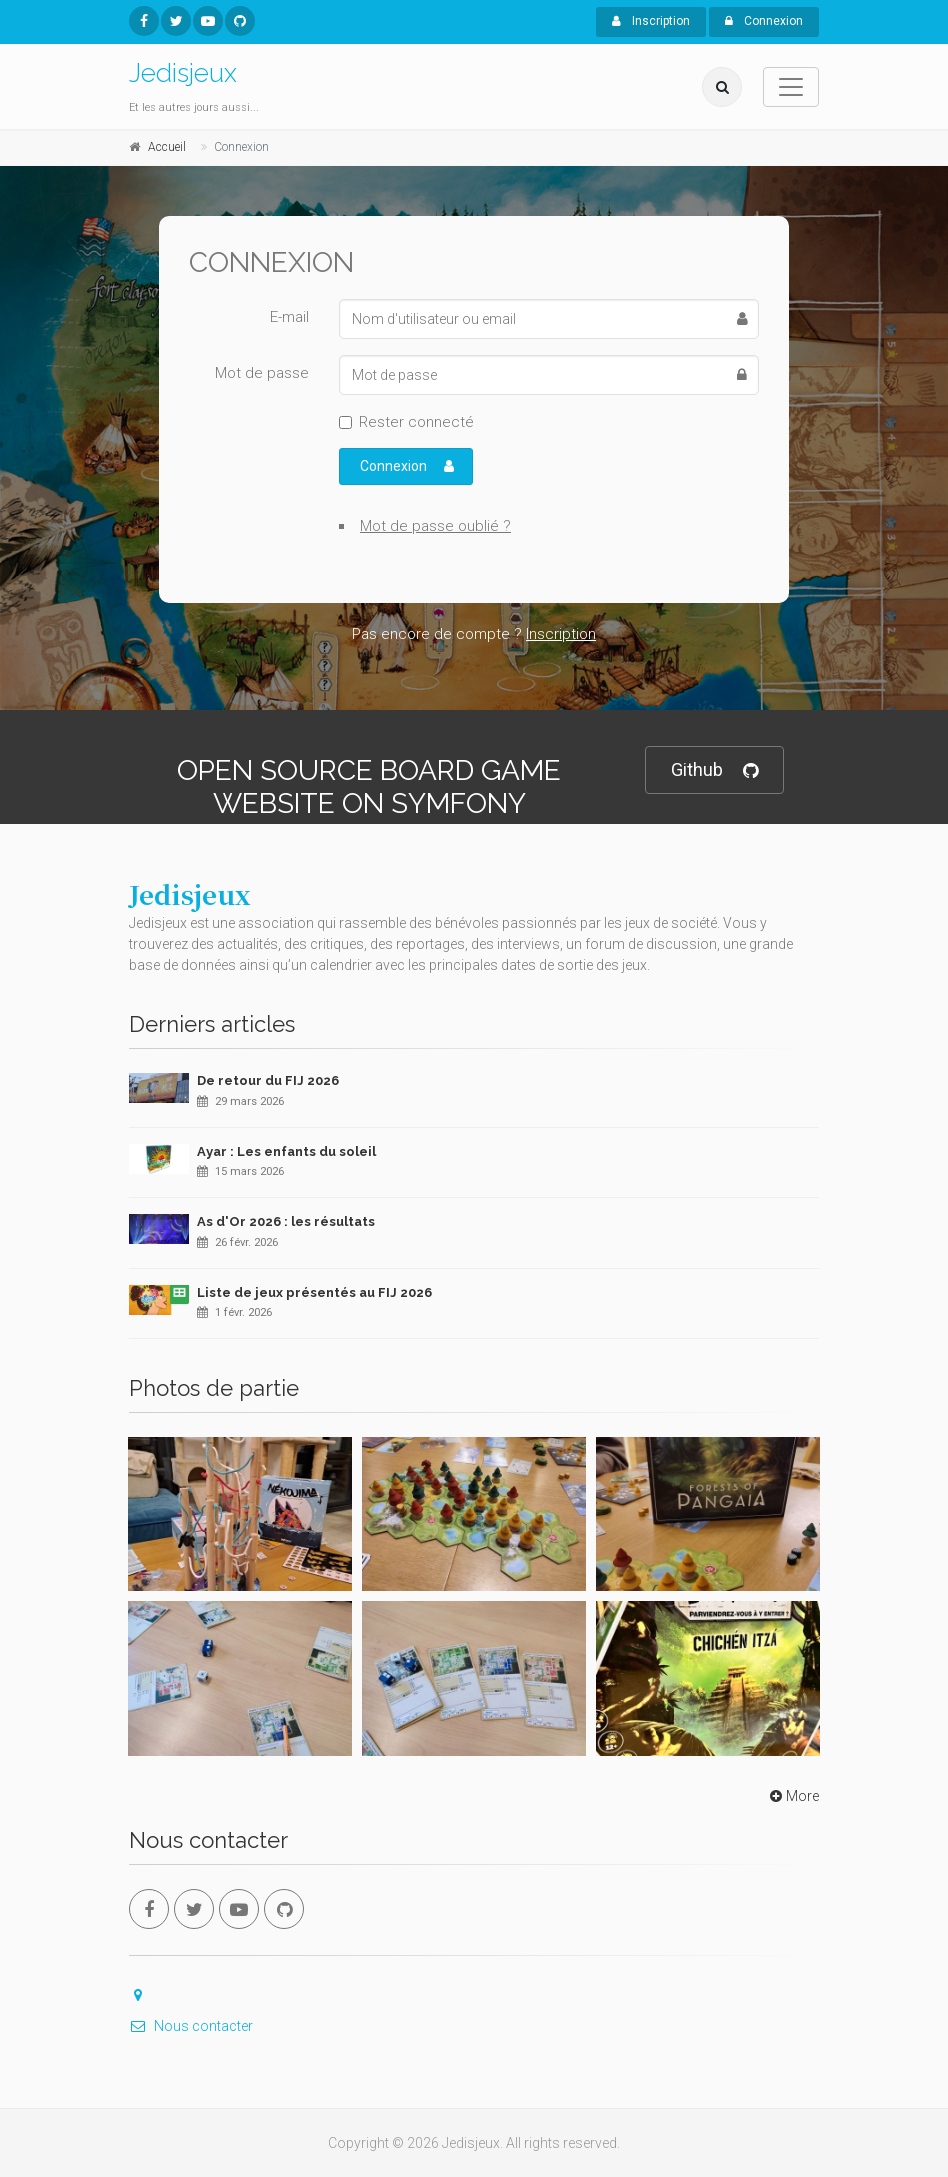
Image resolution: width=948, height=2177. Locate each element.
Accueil (167, 147)
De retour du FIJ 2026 (268, 1080)
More (792, 1796)
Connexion (764, 21)
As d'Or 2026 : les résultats (286, 1221)
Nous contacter (191, 2026)
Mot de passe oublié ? (435, 526)
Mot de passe (262, 373)
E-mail (289, 317)
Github (714, 770)
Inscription (651, 21)
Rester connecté (416, 422)
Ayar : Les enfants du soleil (286, 1151)
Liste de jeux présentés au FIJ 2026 (314, 1292)
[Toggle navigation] (791, 87)
